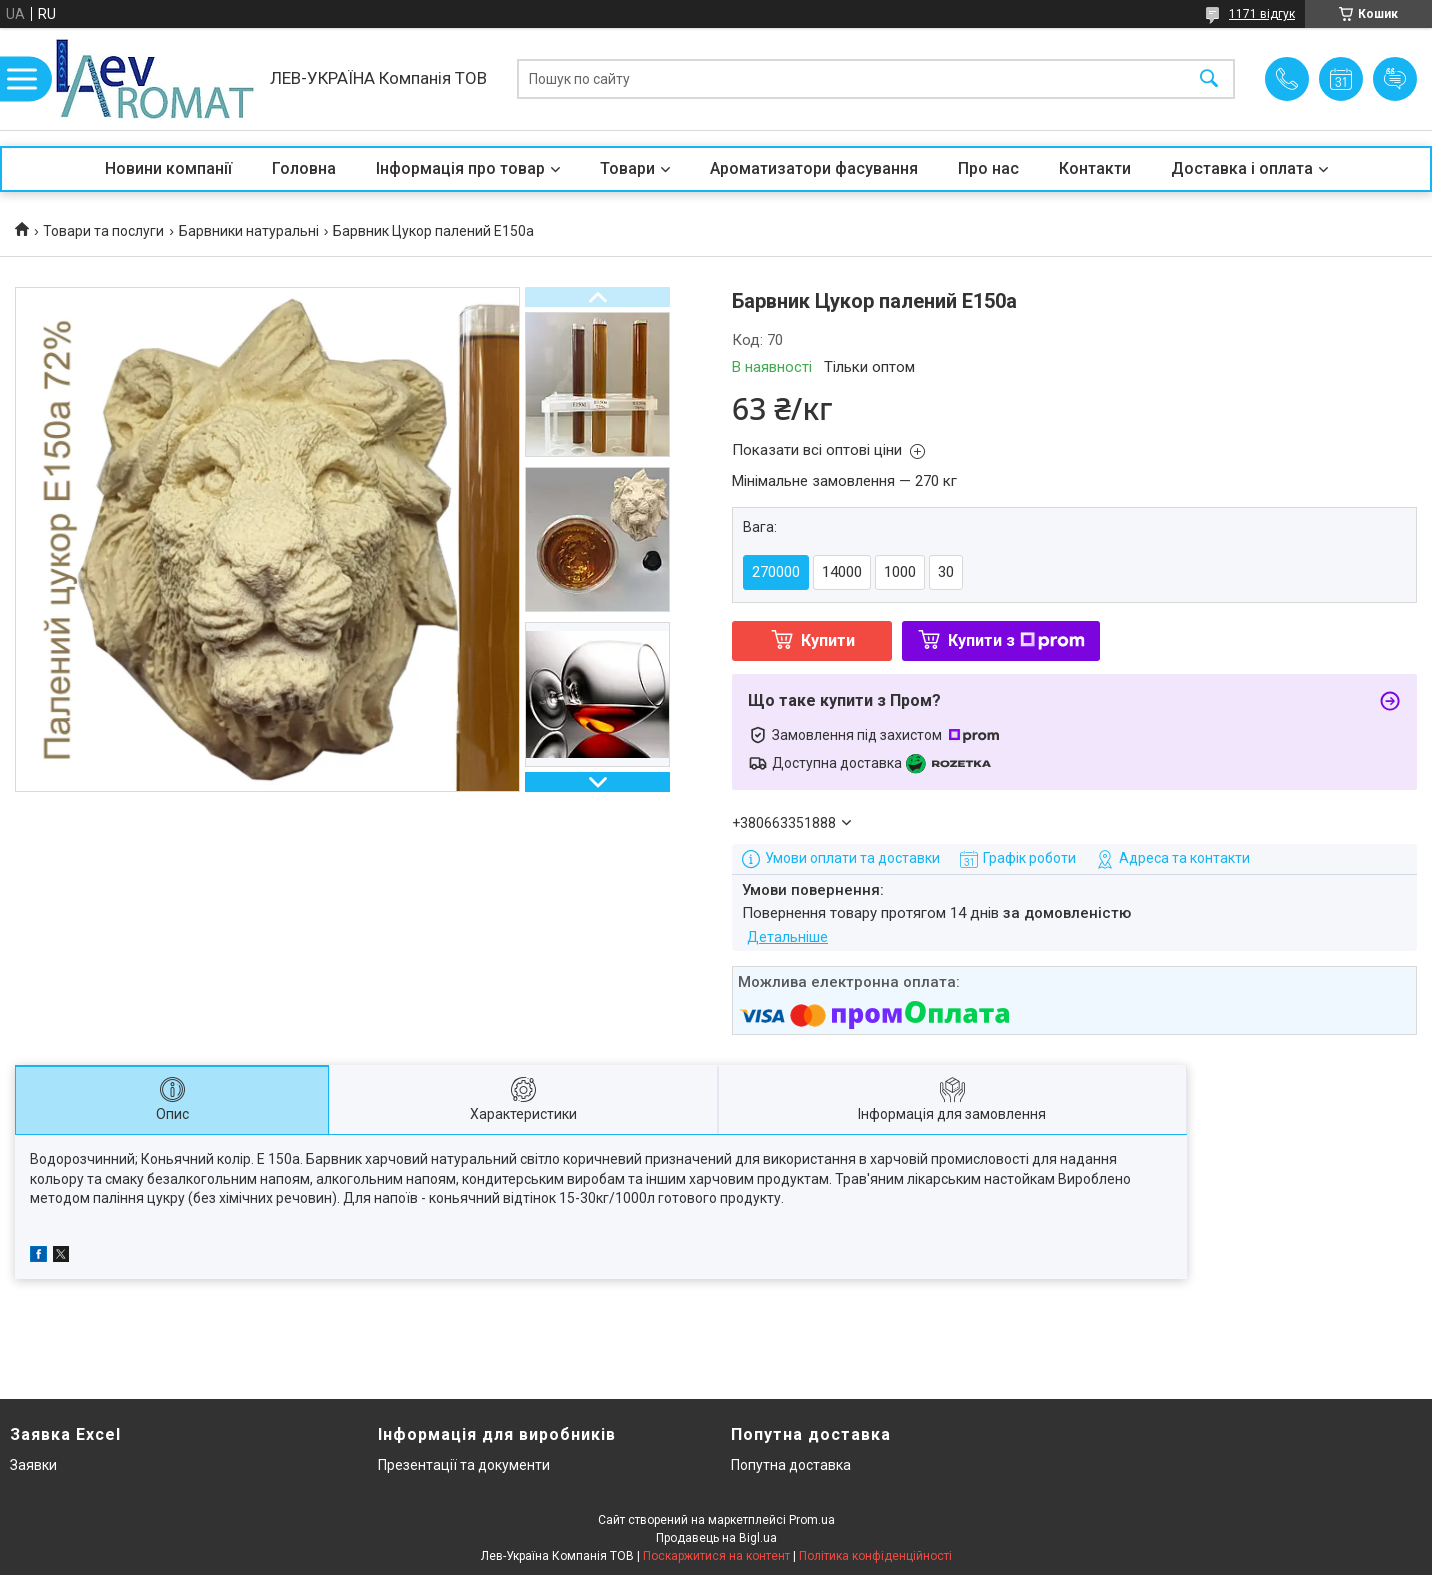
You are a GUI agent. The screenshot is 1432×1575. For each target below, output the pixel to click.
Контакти (1095, 168)
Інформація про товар (460, 168)
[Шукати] (1209, 79)
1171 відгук (1262, 14)
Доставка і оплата (1242, 168)
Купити (828, 640)
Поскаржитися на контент (716, 1556)
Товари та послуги (103, 231)
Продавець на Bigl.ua (716, 1538)
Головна (304, 168)
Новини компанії (168, 168)
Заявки (33, 1465)
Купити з (1016, 640)
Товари (627, 168)
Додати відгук (1395, 79)
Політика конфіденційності (875, 1556)
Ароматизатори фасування (814, 168)
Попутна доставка (791, 1465)
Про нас (988, 168)
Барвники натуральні (249, 231)
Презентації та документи (464, 1465)
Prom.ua (812, 1520)
